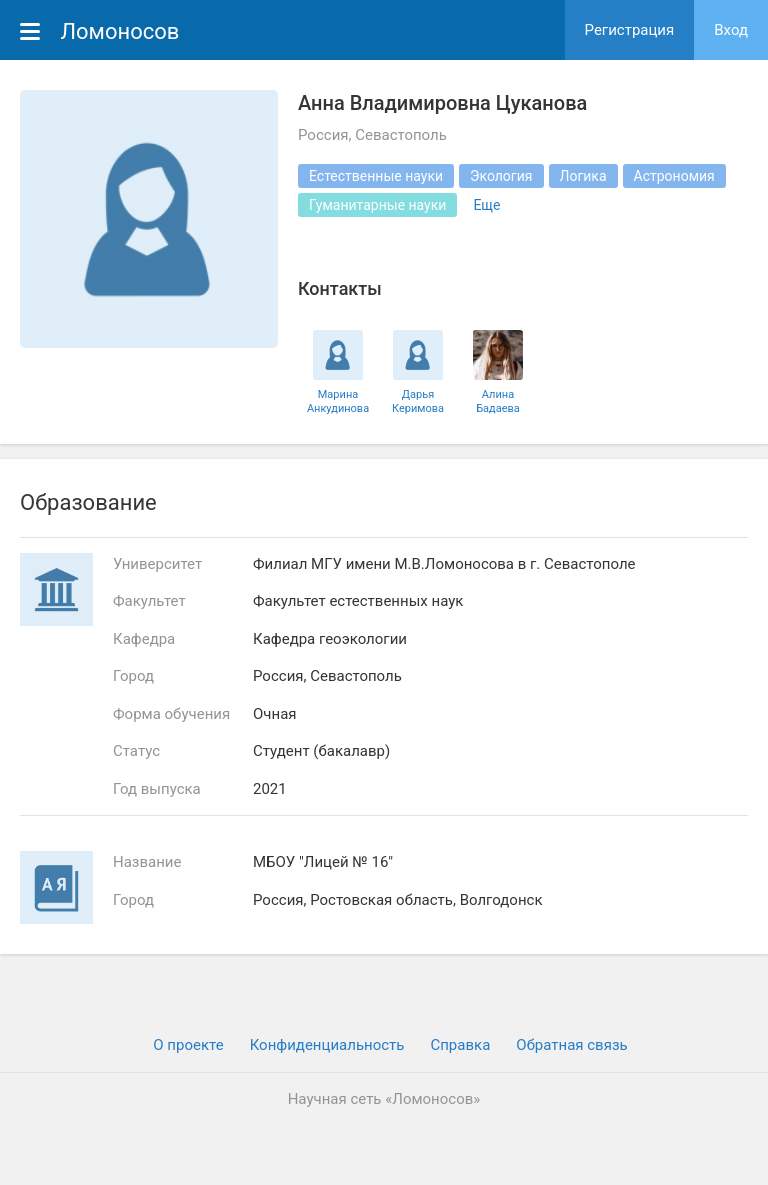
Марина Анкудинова (338, 401)
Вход (731, 30)
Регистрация (630, 30)
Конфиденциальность (327, 1045)
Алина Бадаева (498, 401)
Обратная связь (571, 1045)
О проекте (188, 1045)
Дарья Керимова (418, 401)
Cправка (460, 1045)
